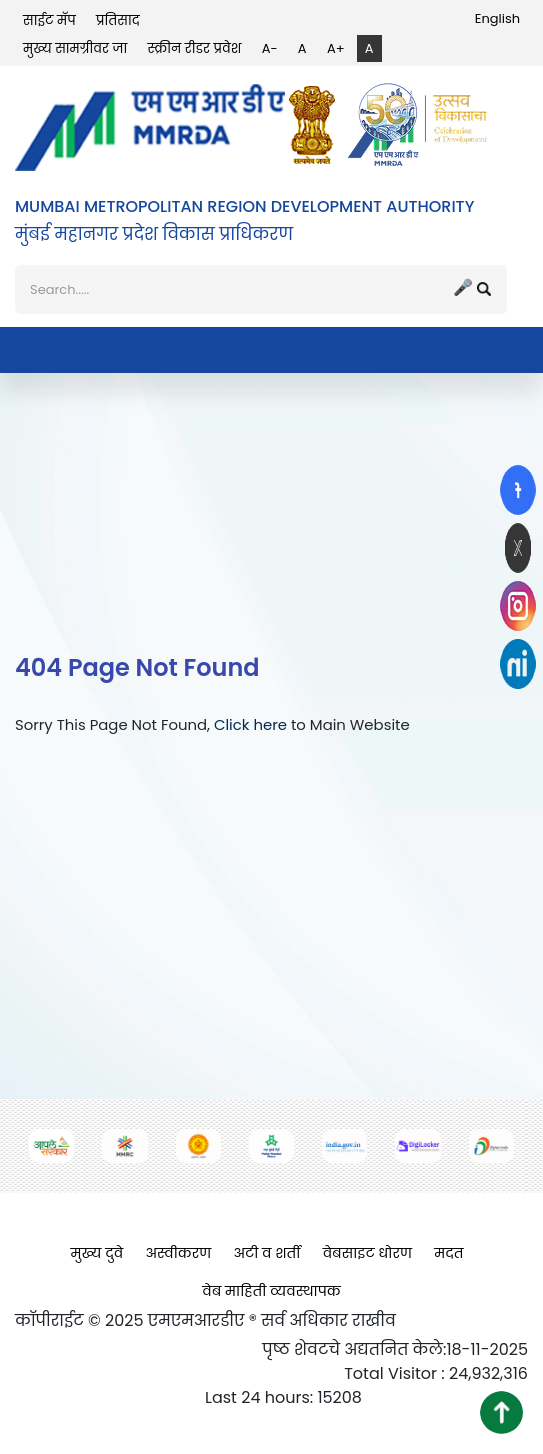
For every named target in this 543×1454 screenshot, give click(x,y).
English (497, 18)
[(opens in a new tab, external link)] (518, 490)
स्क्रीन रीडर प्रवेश (195, 48)
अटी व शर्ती (266, 1253)
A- (270, 48)
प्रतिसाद (118, 20)
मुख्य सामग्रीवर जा (75, 48)
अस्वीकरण (178, 1253)
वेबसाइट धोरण (367, 1253)
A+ (336, 48)
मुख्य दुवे (97, 1253)
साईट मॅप (49, 20)
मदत (448, 1253)
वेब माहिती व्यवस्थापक (271, 1291)
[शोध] (261, 290)
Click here (250, 724)
